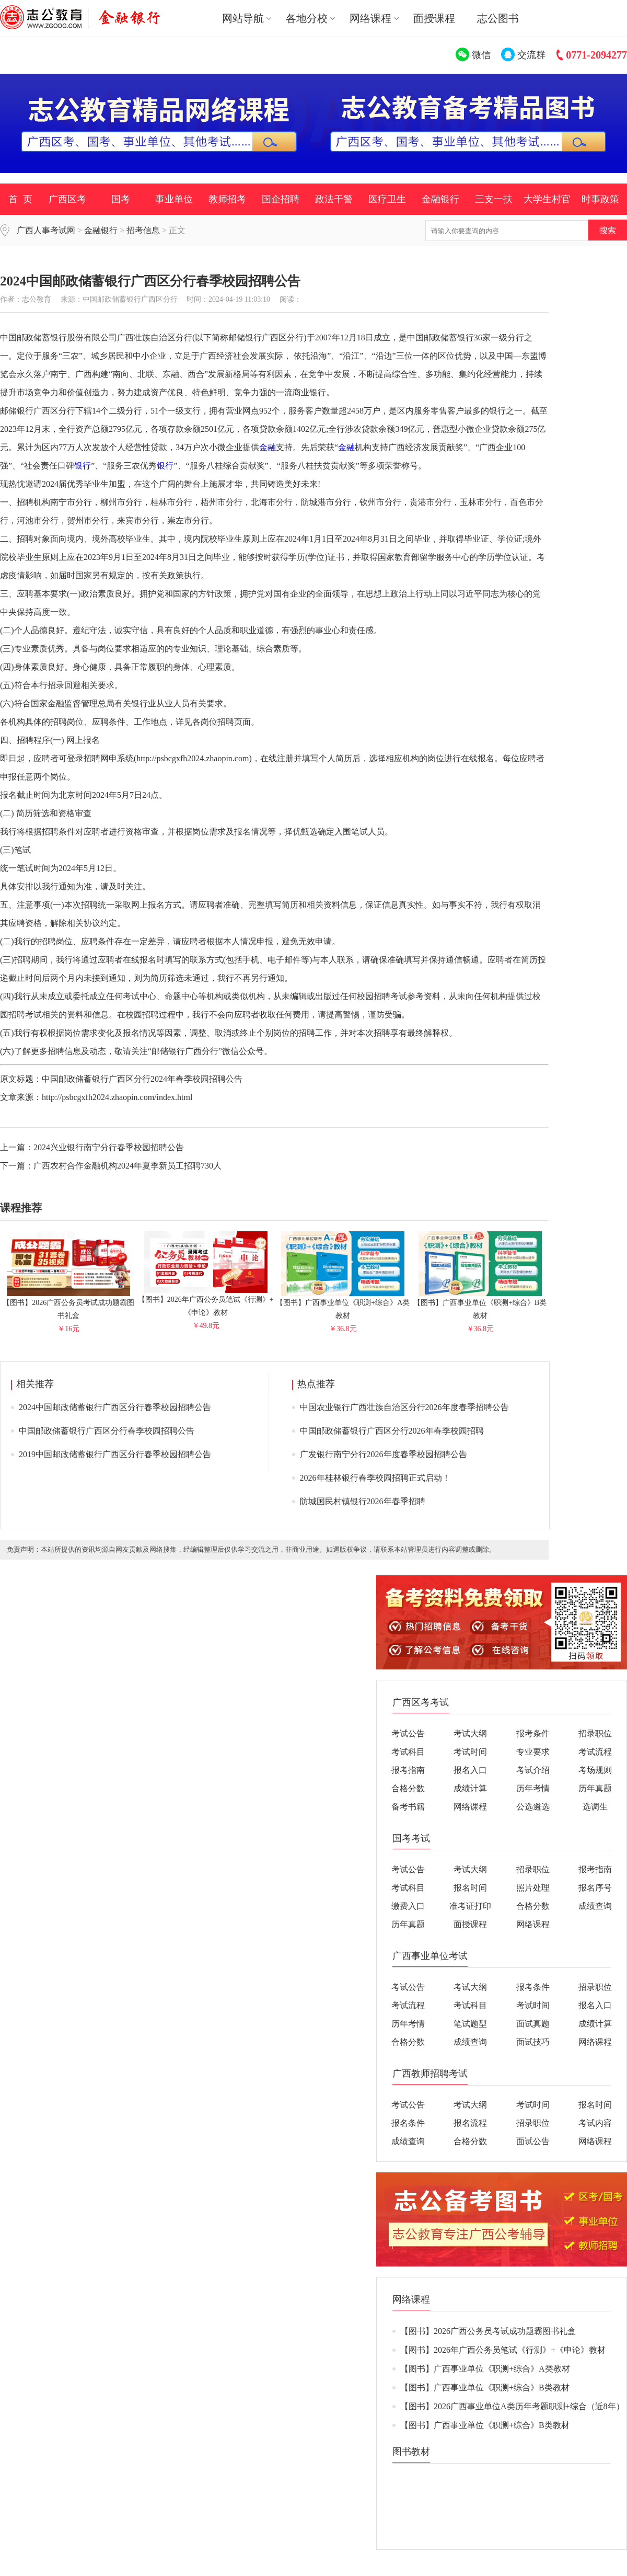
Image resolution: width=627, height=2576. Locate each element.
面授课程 (434, 18)
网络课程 (470, 1806)
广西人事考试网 (46, 230)
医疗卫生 (387, 199)
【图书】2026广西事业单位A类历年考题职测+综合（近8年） (512, 2406)
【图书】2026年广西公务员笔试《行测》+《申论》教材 (206, 1301)
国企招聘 (280, 199)
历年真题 (595, 1788)
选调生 (595, 1806)
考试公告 (408, 1733)
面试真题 (533, 2023)
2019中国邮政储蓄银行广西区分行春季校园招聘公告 (115, 1454)
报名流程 (470, 2123)
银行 (82, 465)
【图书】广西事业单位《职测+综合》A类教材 (343, 1305)
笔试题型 (470, 2023)
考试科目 (408, 1751)
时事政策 (600, 199)
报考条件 (533, 1733)
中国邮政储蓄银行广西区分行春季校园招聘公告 (106, 1430)
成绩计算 (470, 1788)
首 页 (20, 199)
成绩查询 (595, 1906)
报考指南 (408, 1770)
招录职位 (595, 1733)
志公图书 (498, 18)
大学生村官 (547, 199)
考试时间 (470, 1751)
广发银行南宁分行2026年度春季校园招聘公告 (383, 1454)
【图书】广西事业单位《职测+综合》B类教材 (480, 1305)
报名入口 (470, 1770)
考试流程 (595, 1751)
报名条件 (408, 2123)
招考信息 (143, 230)
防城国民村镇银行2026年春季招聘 (362, 1501)
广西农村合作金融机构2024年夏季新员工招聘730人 (127, 1165)
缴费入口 (408, 1906)
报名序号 (595, 1887)
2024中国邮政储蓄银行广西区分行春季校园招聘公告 (115, 1407)
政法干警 (334, 199)
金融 (267, 447)
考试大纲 (470, 1733)
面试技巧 (533, 2041)
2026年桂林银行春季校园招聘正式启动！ (375, 1477)
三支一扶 (494, 199)
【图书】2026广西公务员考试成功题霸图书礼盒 (68, 1305)
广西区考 (67, 199)
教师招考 (227, 199)
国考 (120, 199)
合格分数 (408, 1788)
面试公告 (533, 2141)
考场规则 (595, 1770)
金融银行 (440, 199)
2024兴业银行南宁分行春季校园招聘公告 (108, 1147)
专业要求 (533, 1751)
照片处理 (533, 1887)
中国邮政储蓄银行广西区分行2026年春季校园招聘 (392, 1430)
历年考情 (533, 1788)
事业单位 (174, 199)
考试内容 (595, 2123)
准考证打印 (470, 1906)
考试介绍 (533, 1770)
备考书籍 (408, 1806)
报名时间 (470, 1887)
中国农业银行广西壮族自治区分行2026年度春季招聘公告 (404, 1407)
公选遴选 (533, 1806)
